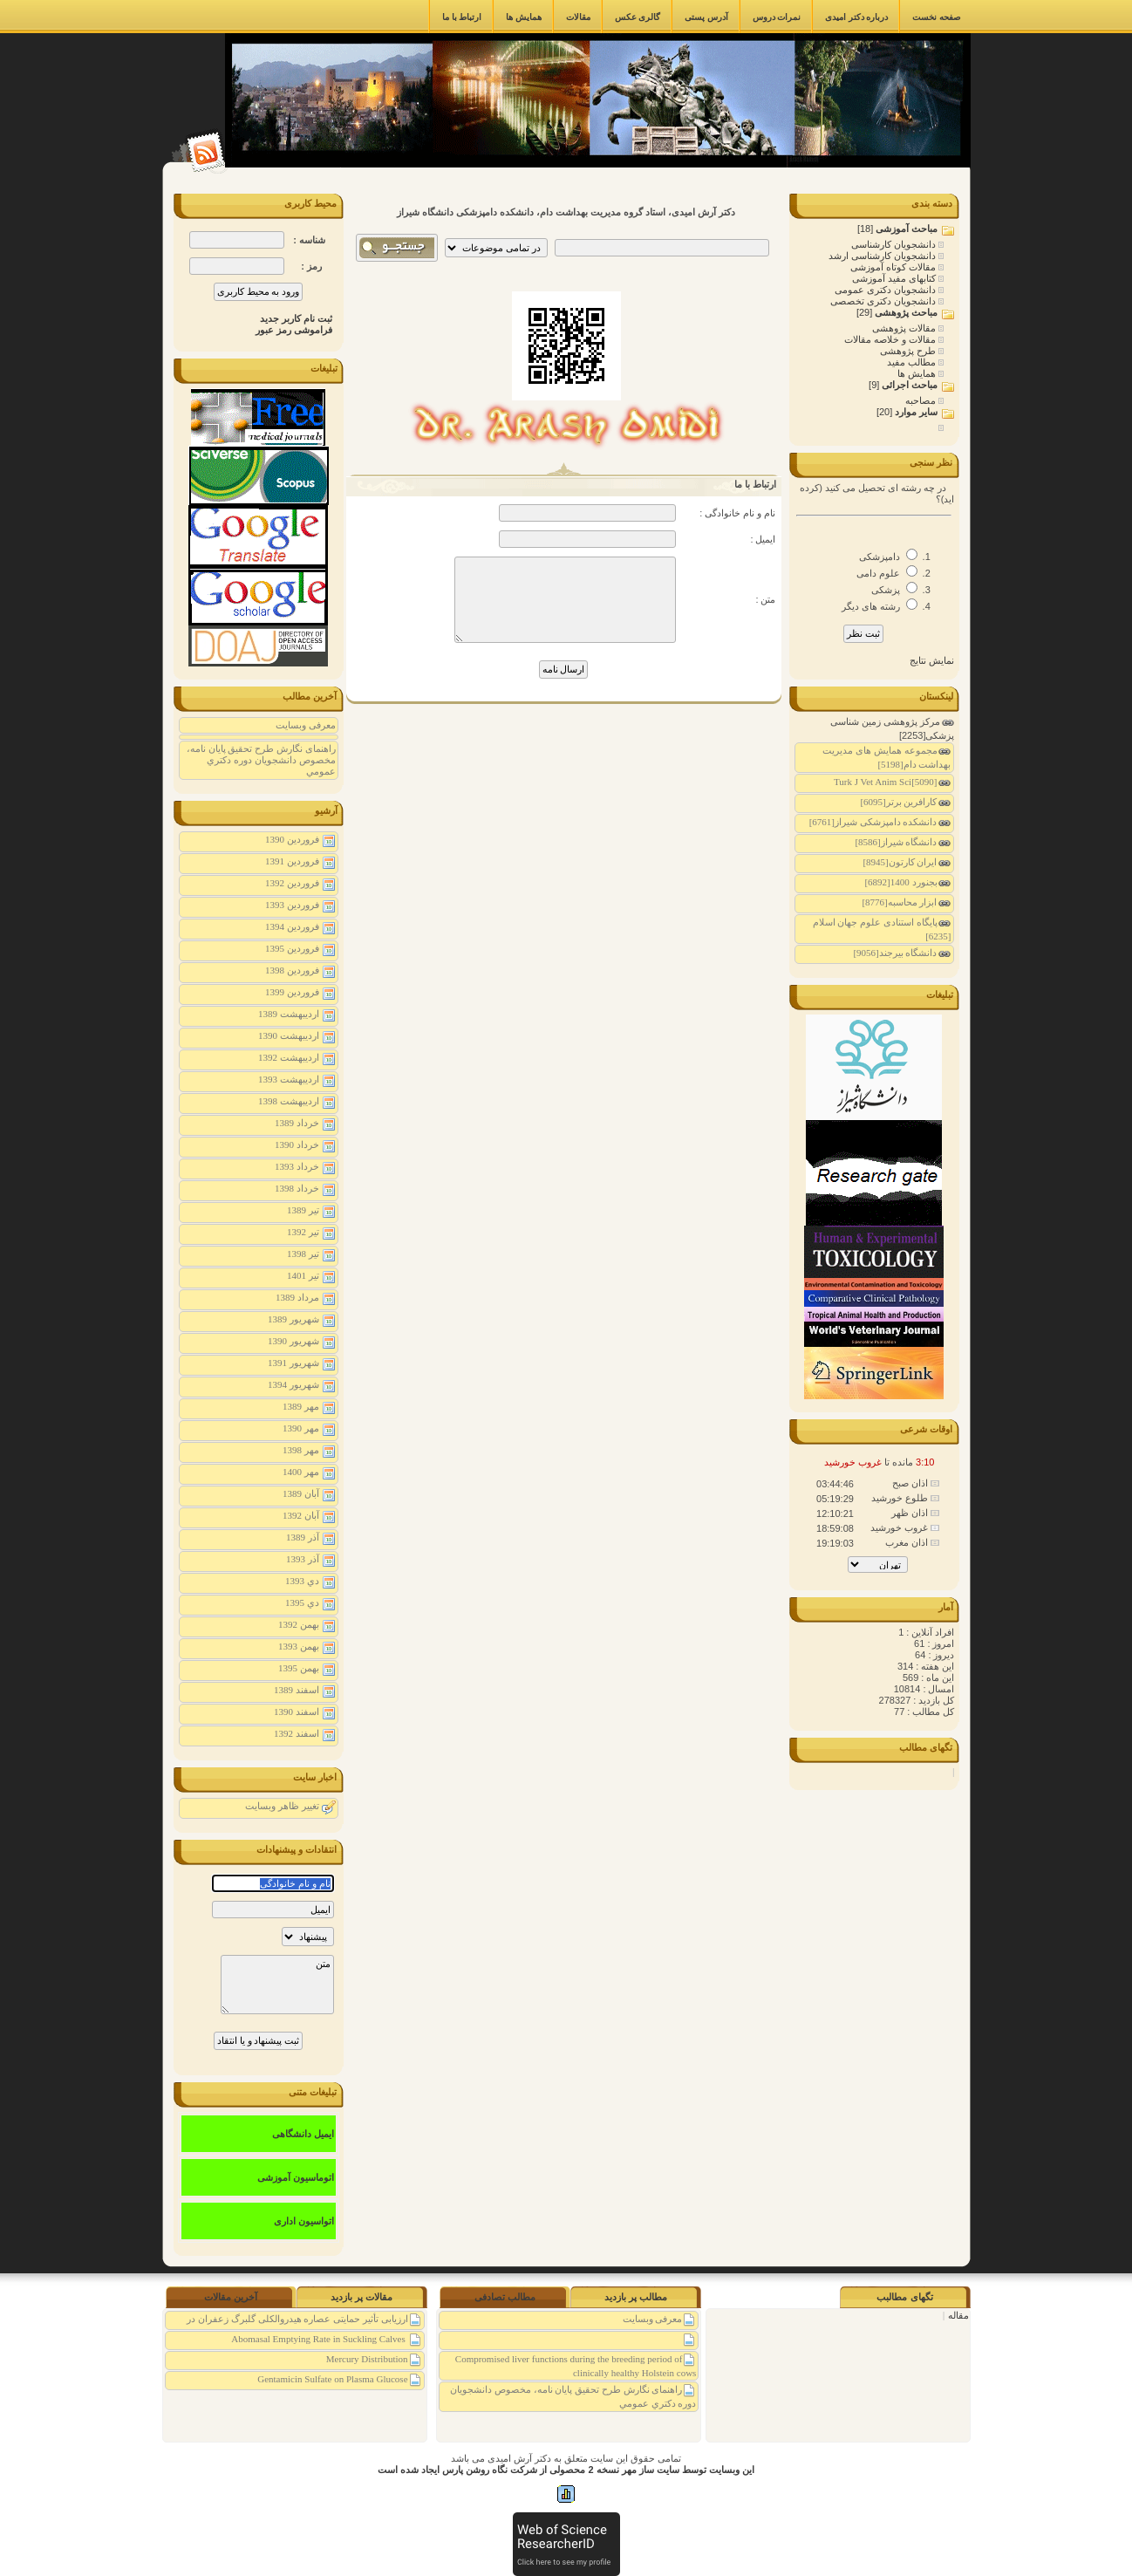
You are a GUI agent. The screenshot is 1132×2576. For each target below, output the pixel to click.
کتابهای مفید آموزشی (895, 278)
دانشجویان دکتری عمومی (886, 289)
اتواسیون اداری (304, 2221)
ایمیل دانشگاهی (303, 2133)
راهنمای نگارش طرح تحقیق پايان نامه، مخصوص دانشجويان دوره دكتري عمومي (261, 759)
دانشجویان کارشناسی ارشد (883, 255)
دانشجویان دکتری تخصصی (884, 301)
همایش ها (917, 373)
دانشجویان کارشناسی (894, 244)
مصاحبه (921, 400)
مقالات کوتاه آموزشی (894, 267)
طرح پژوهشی (909, 350)
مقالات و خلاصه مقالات (891, 339)
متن (277, 1984)
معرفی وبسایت (306, 725)
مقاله (958, 2315)
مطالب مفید (912, 362)
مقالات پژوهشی (905, 328)
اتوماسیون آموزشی (295, 2177)
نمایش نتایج (932, 660)
